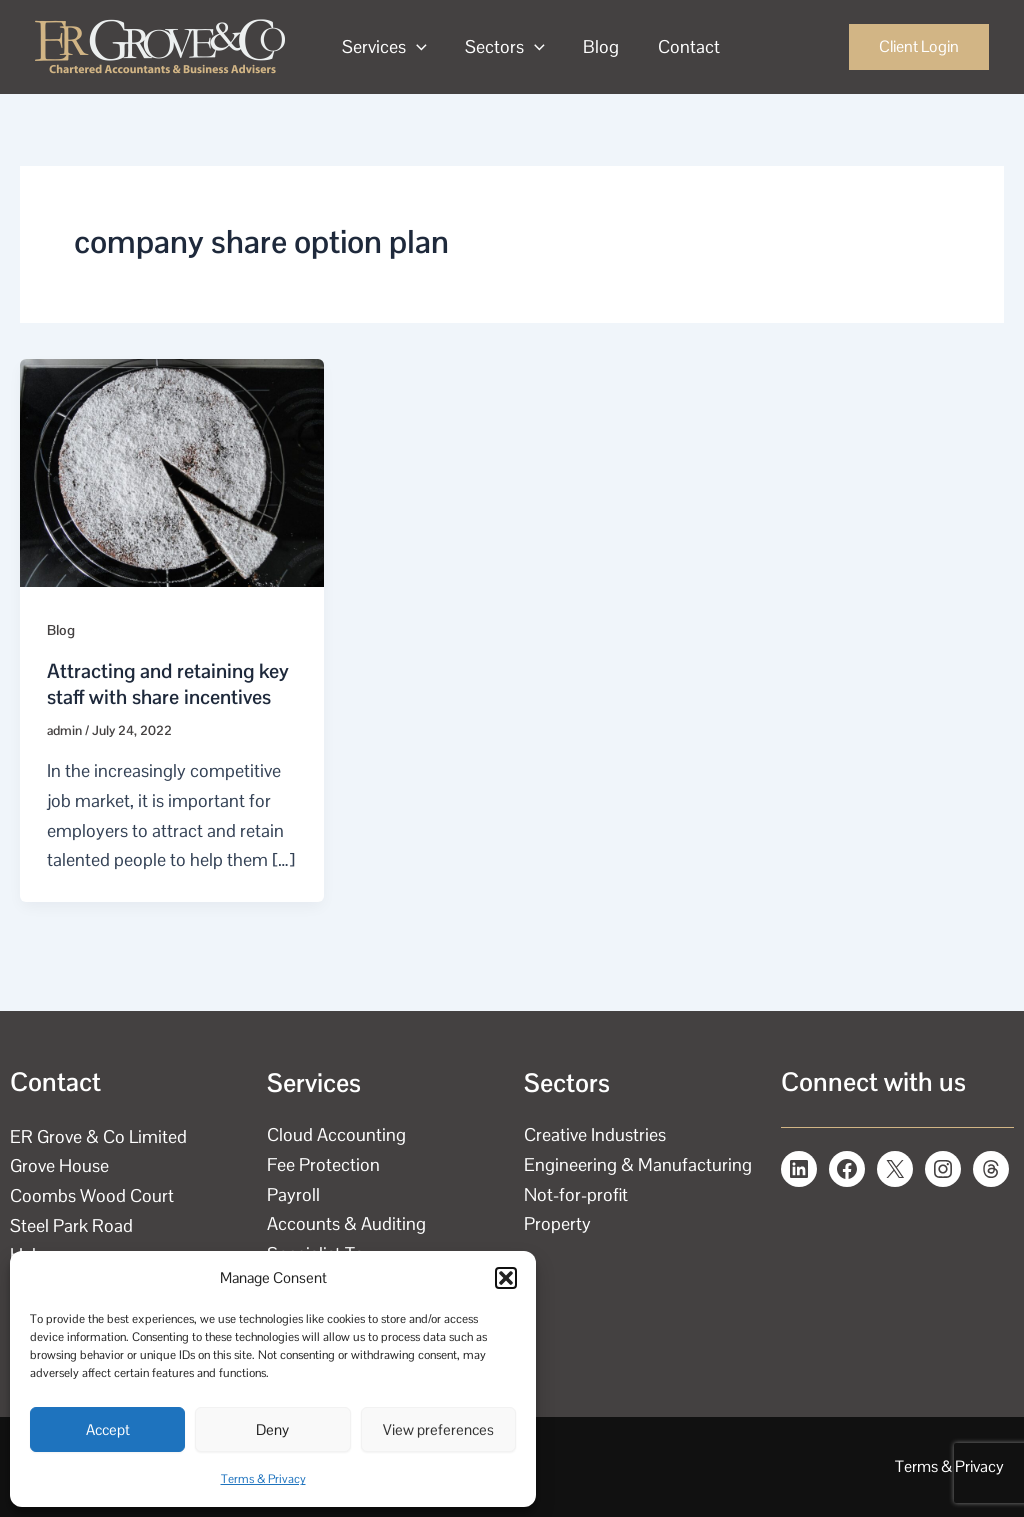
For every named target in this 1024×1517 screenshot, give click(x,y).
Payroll (293, 1194)
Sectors (502, 47)
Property (557, 1223)
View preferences (438, 1429)
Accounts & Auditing (346, 1223)
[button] (506, 1278)
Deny (272, 1429)
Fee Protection (323, 1164)
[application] (415, 47)
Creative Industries (595, 1134)
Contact (681, 46)
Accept (108, 1429)
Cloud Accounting (336, 1134)
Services (383, 47)
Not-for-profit (576, 1194)
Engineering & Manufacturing (638, 1164)
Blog (596, 46)
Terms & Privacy (263, 1479)
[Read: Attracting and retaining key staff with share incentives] (172, 470)
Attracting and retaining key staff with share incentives (168, 684)
